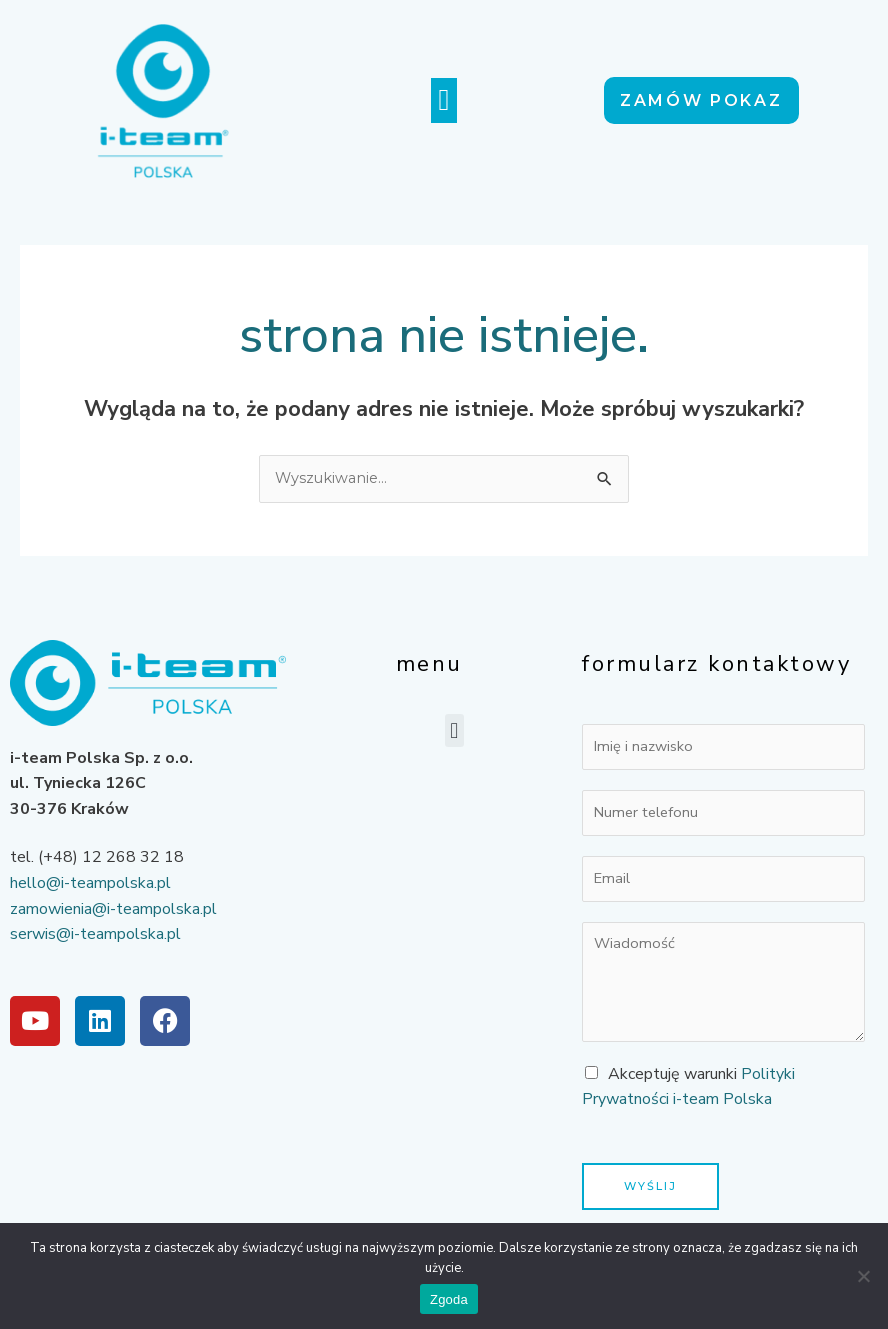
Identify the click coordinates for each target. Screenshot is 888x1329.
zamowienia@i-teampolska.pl (113, 909)
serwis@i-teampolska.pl (95, 934)
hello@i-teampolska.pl (90, 883)
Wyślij (650, 1186)
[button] (444, 100)
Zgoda (449, 1299)
